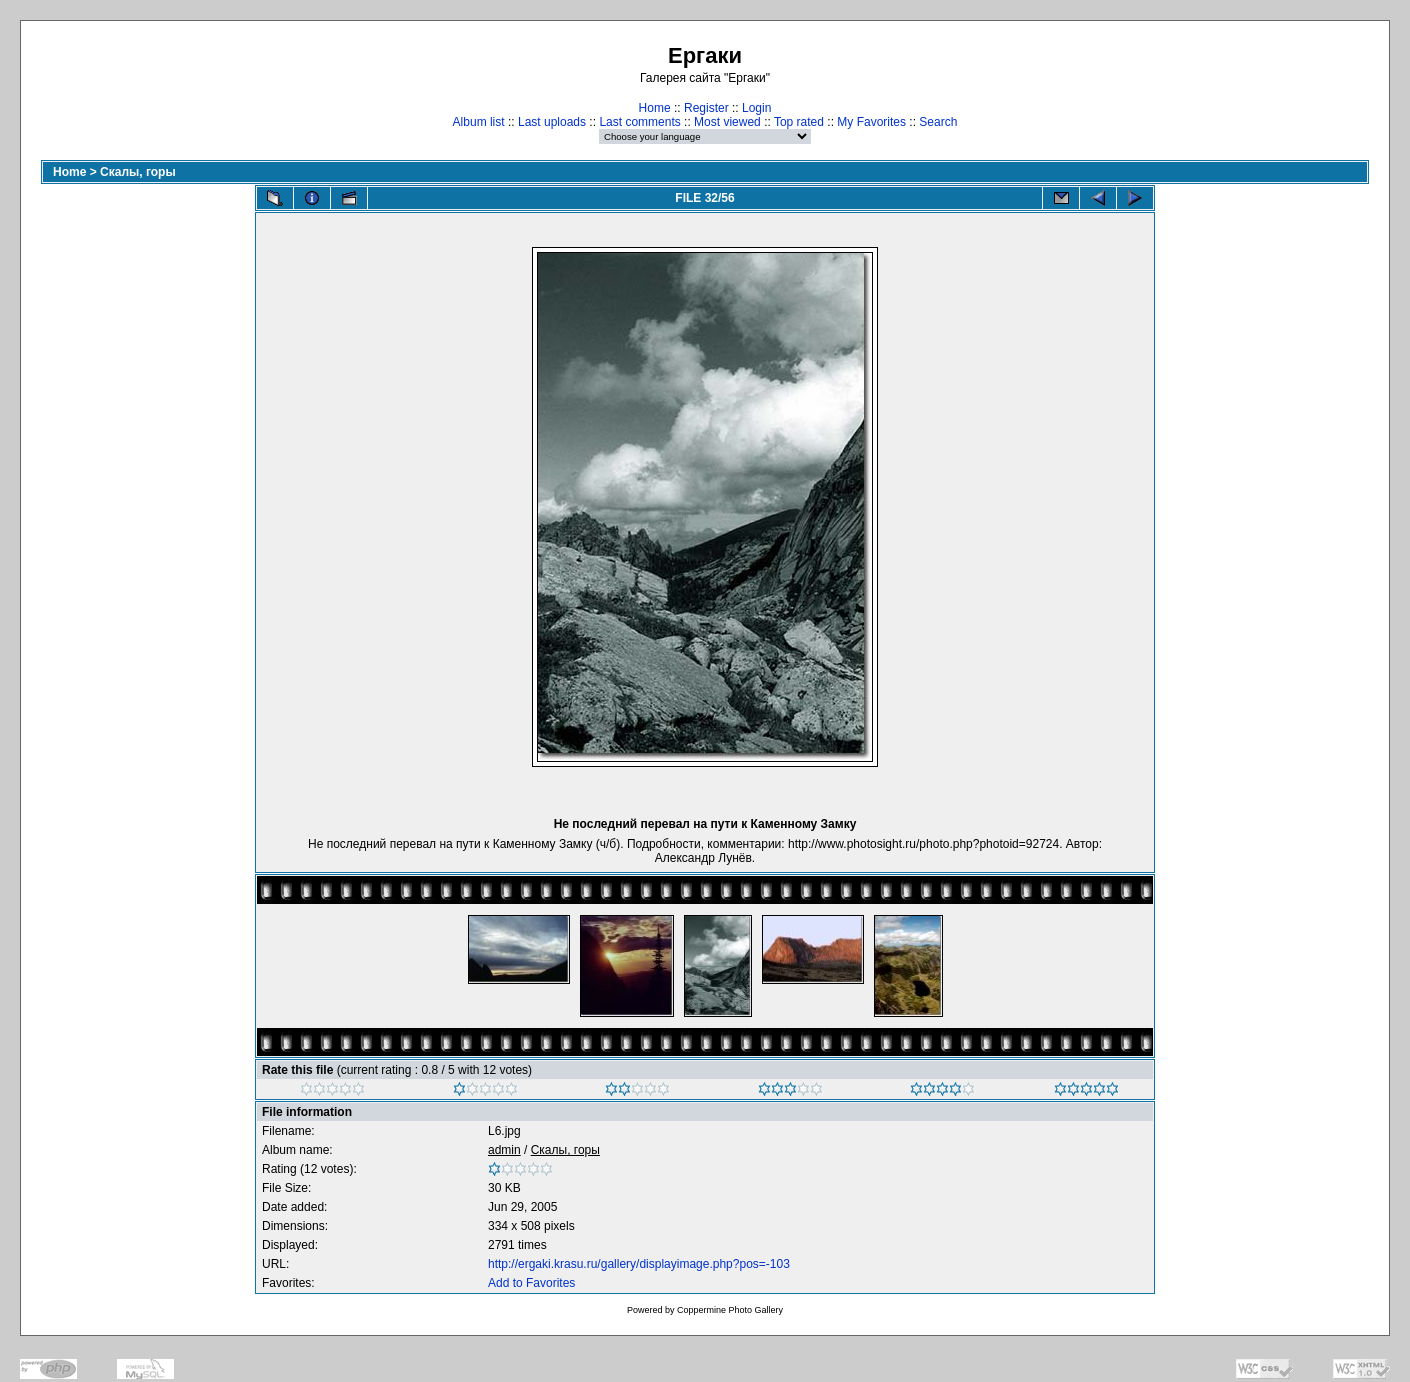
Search (938, 122)
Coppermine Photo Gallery (730, 1310)
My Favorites (871, 122)
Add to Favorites (531, 1283)
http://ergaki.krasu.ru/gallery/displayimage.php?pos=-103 (639, 1264)
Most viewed (727, 122)
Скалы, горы (138, 172)
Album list (479, 122)
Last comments (639, 122)
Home (655, 108)
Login (756, 108)
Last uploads (552, 122)
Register (706, 108)
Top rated (799, 122)
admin (504, 1150)
